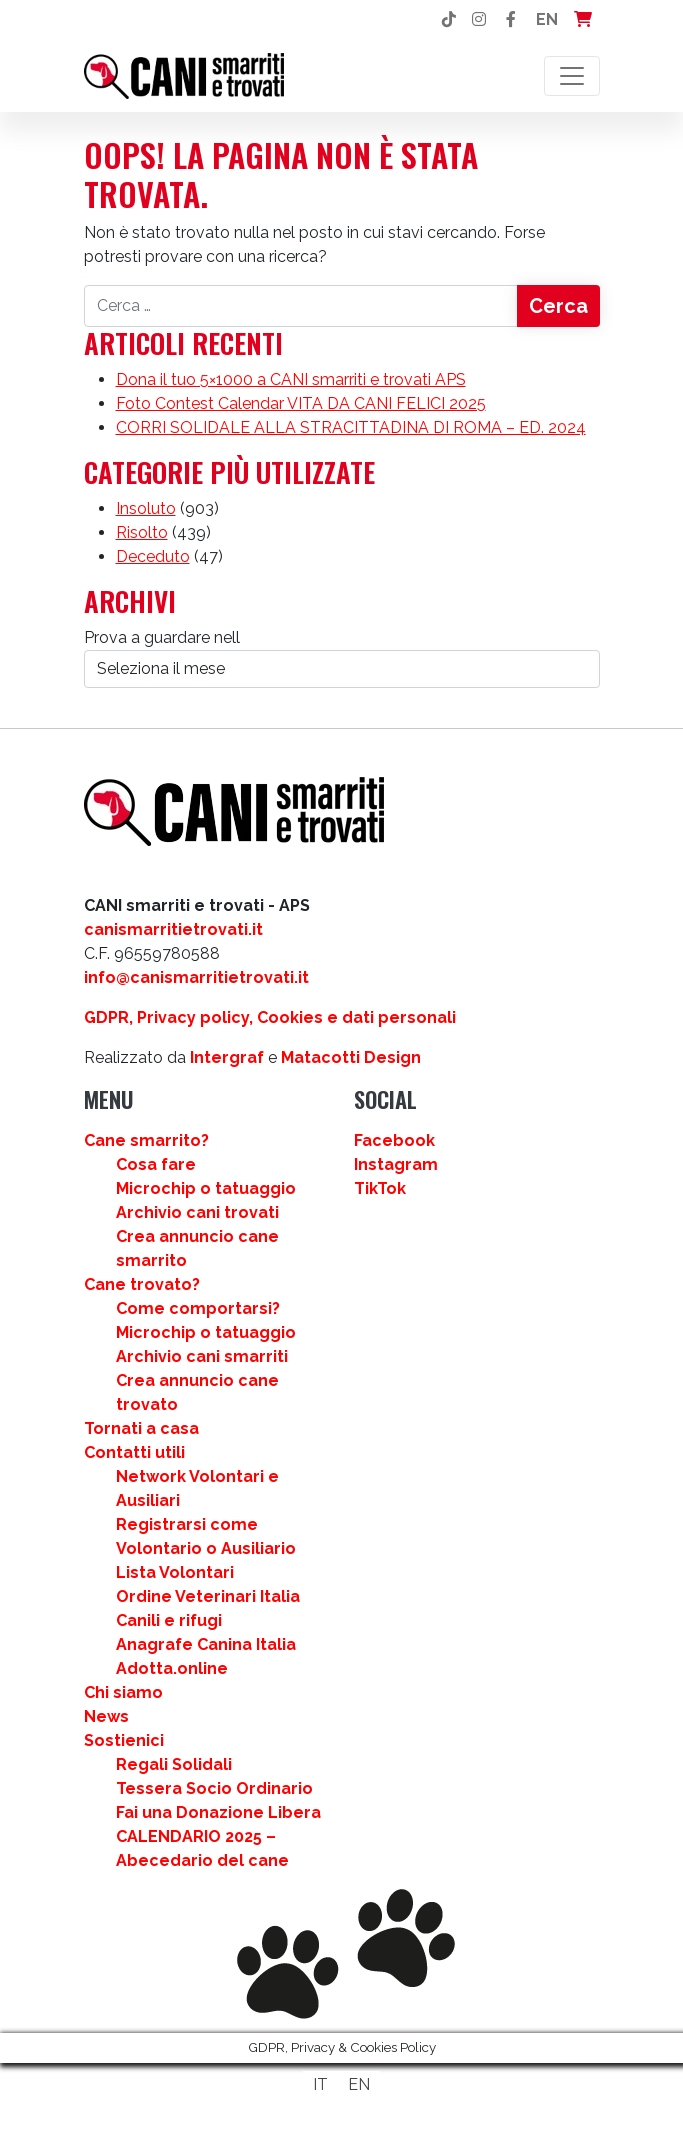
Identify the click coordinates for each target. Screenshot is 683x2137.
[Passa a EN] (359, 2085)
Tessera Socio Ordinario (214, 1788)
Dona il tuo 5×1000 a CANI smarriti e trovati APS (291, 379)
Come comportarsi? (198, 1308)
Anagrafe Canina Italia (206, 1644)
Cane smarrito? (146, 1140)
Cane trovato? (142, 1284)
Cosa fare (156, 1164)
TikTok (380, 1188)
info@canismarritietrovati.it (196, 977)
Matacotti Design (351, 1057)
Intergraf (227, 1057)
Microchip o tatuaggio (206, 1188)
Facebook (394, 1140)
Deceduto (153, 556)
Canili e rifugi (169, 1620)
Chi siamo (123, 1692)
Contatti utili (134, 1452)
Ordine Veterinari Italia (208, 1596)
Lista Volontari (175, 1572)
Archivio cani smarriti (202, 1356)
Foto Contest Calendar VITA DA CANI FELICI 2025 (301, 403)
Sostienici (124, 1740)
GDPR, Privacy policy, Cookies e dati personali (270, 1017)
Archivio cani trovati (197, 1212)
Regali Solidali (174, 1764)
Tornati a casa (141, 1428)
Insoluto (146, 508)
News (106, 1716)
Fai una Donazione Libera (218, 1812)
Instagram (396, 1164)
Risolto (142, 532)
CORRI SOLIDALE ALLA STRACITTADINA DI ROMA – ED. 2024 (351, 427)
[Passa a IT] (320, 2085)
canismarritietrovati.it (173, 929)
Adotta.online (172, 1668)
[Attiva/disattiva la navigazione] (572, 76)
